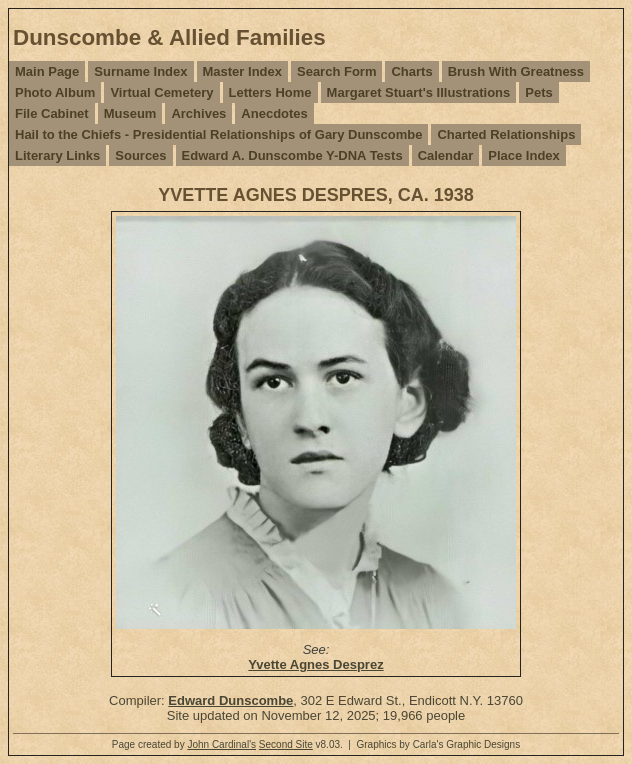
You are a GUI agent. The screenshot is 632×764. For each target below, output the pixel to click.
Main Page (47, 71)
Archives (198, 113)
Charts (411, 71)
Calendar (446, 155)
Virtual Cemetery (161, 92)
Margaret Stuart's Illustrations (419, 92)
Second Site (286, 744)
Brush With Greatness (516, 71)
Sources (140, 155)
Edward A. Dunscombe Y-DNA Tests (292, 155)
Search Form (336, 71)
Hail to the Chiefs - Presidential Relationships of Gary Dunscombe (218, 134)
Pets (538, 92)
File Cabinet (52, 113)
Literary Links (57, 155)
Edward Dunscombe (230, 700)
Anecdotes (274, 113)
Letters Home (270, 92)
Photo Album (55, 92)
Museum (130, 113)
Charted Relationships (506, 134)
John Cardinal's (221, 744)
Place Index (524, 155)
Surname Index (140, 71)
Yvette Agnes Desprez (315, 664)
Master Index (242, 71)
